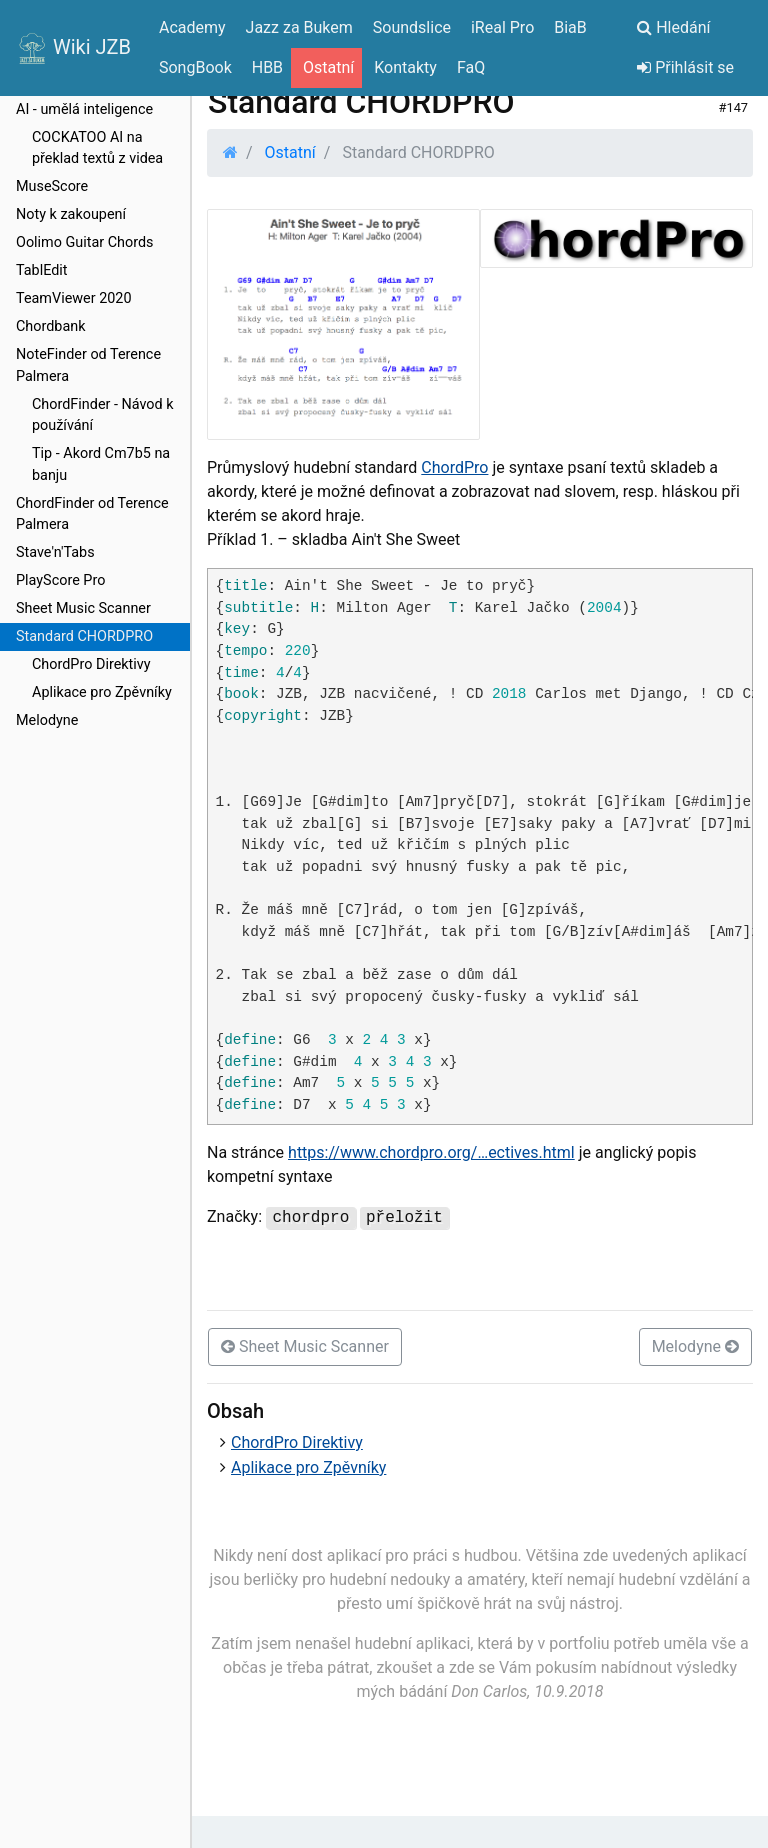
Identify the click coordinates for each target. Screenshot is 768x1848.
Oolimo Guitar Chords (85, 242)
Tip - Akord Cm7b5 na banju (101, 464)
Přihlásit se (685, 67)
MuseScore (52, 186)
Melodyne (47, 720)
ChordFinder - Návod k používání (103, 415)
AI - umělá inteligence (84, 109)
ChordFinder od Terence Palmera (92, 514)
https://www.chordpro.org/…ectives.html (431, 1152)
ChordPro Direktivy (91, 664)
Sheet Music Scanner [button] (305, 1346)
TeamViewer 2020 (74, 298)
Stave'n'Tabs (55, 552)
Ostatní (290, 152)
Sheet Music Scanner (83, 608)
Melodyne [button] (695, 1346)
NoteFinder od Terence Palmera (88, 365)
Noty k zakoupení (71, 214)
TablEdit (42, 270)
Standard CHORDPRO (84, 636)
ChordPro (454, 467)
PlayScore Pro (60, 580)
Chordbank (51, 326)
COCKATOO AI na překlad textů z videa (97, 148)
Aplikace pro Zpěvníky (102, 692)
